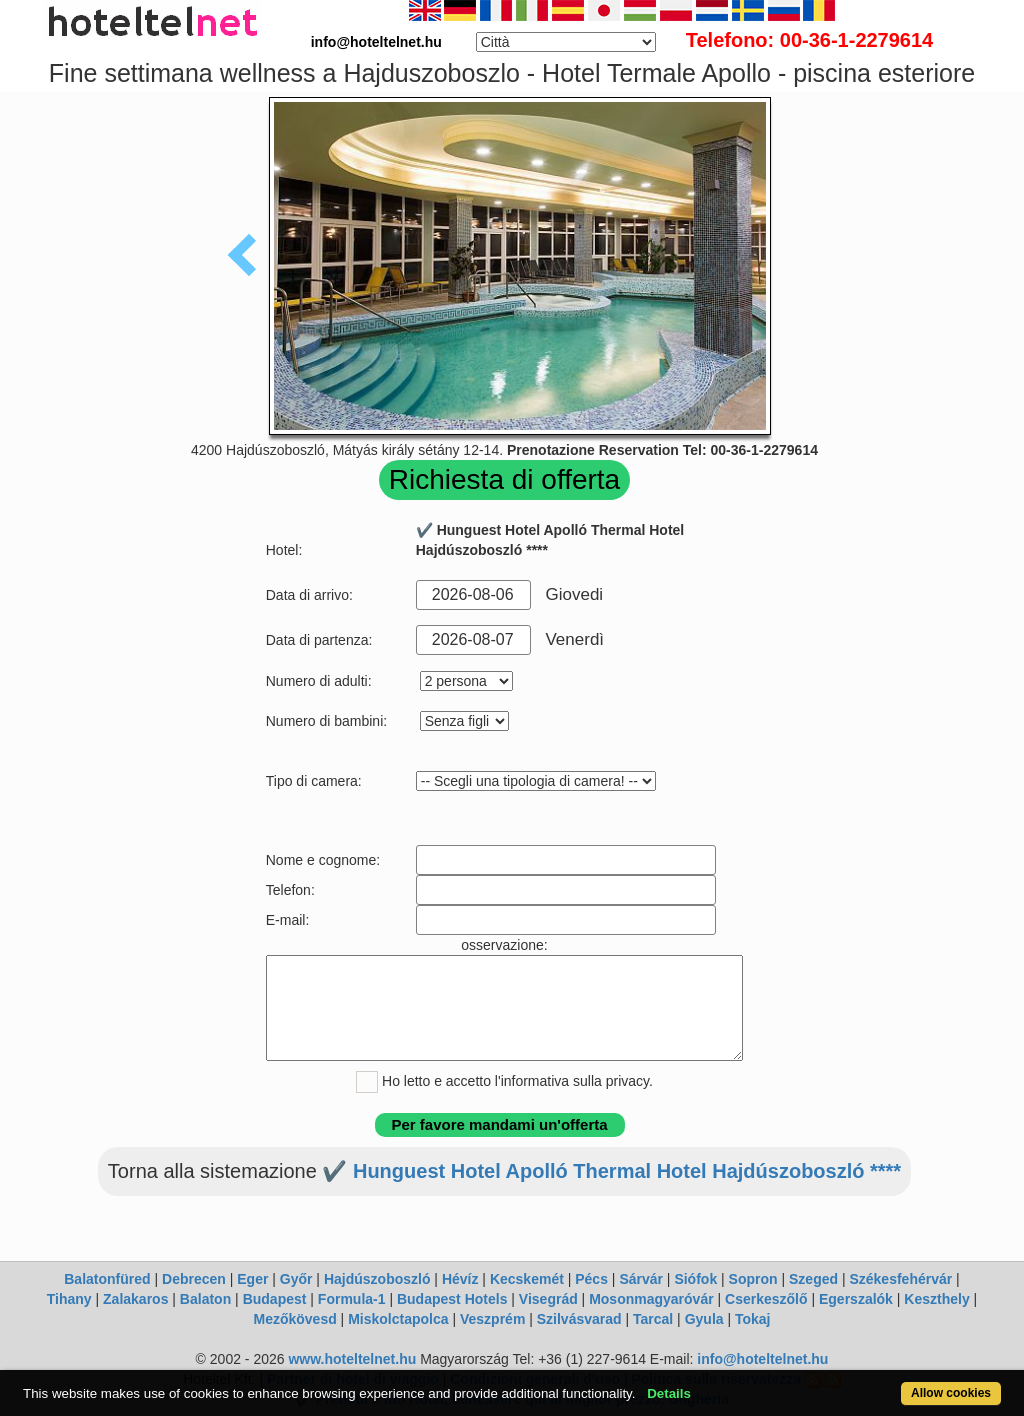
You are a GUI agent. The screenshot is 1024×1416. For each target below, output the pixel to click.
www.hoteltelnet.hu (352, 1359)
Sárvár (641, 1279)
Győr (296, 1279)
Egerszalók (856, 1299)
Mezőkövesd (294, 1319)
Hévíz (460, 1279)
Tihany (69, 1299)
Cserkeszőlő (766, 1299)
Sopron (753, 1279)
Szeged (813, 1279)
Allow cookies (951, 1393)
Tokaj (753, 1319)
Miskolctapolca (398, 1319)
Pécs (591, 1279)
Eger (252, 1279)
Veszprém (492, 1319)
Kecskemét (527, 1279)
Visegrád (548, 1299)
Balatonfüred (107, 1279)
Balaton (205, 1299)
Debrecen (194, 1279)
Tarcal (653, 1319)
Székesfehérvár (900, 1279)
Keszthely (936, 1299)
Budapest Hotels (452, 1299)
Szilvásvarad (579, 1319)
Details (669, 1393)
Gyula (704, 1319)
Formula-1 (352, 1299)
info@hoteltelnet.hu (762, 1359)
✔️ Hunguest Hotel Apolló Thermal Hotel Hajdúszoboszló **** (611, 1171)
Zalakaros (135, 1299)
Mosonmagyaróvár (651, 1299)
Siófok (695, 1279)
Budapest (275, 1299)
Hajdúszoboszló (377, 1279)
